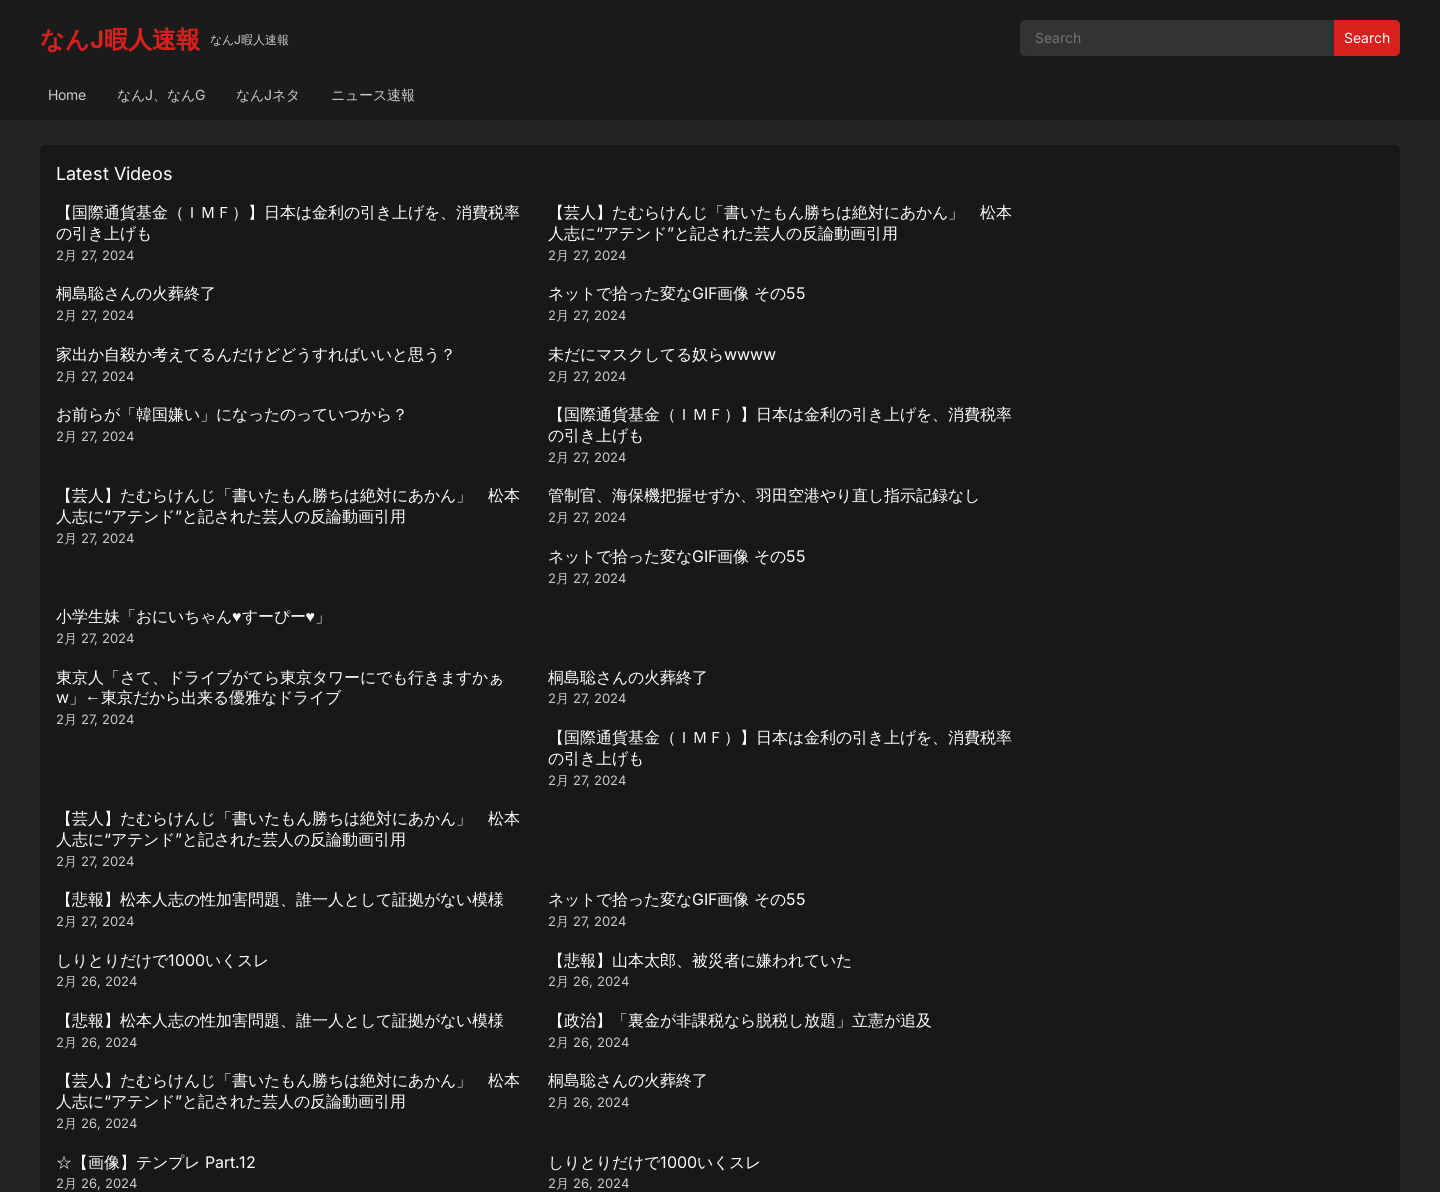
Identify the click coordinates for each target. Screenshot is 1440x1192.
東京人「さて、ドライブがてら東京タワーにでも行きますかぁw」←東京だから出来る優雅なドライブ (216, 477)
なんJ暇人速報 (120, 39)
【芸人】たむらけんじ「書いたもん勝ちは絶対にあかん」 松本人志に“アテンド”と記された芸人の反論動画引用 (552, 233)
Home (67, 94)
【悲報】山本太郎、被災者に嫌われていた (1216, 537)
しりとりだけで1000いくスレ (834, 537)
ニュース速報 (373, 94)
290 (743, 1048)
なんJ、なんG (161, 94)
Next (794, 1048)
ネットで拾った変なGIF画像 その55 (1193, 212)
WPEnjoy (862, 1156)
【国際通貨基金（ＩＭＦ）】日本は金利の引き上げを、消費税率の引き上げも (216, 222)
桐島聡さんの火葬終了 (808, 212)
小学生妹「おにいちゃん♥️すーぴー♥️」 (1201, 375)
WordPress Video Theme (747, 1156)
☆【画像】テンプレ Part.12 (156, 699)
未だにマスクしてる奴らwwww (506, 293)
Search (1367, 37)
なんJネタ (268, 94)
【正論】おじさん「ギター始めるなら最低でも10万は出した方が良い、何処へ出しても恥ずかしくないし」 (888, 720)
